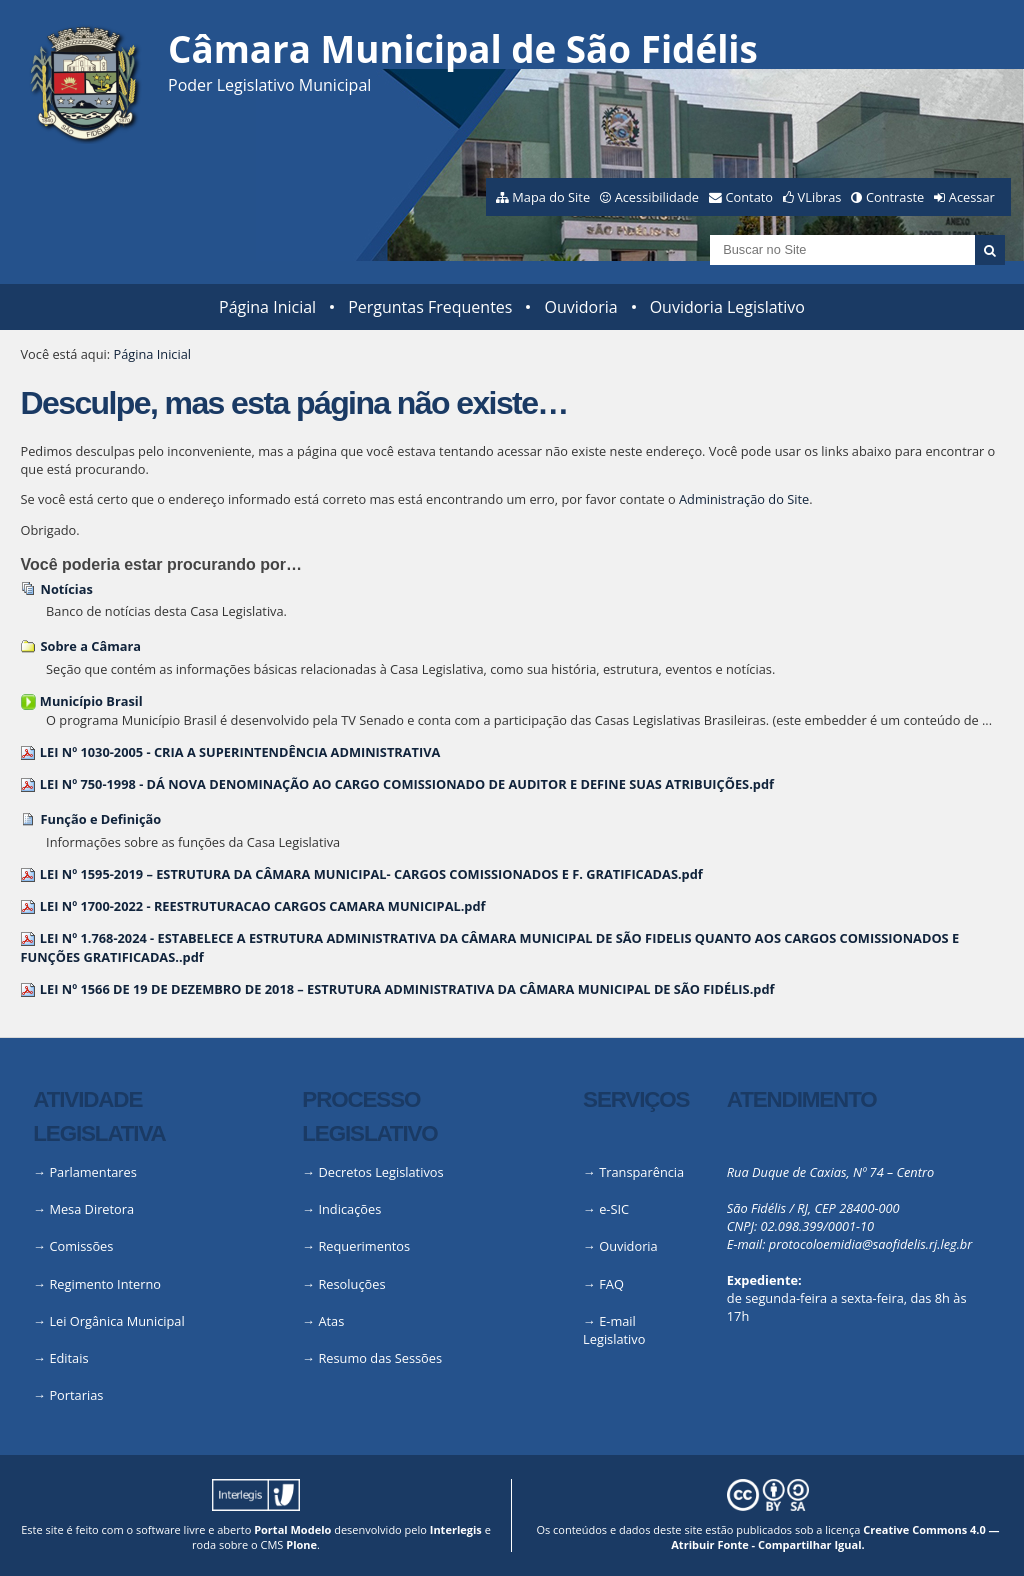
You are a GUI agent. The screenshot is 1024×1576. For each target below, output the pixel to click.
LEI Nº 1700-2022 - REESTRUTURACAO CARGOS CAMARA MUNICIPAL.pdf (263, 906)
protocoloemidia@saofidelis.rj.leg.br (871, 1244)
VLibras (820, 197)
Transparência (641, 1172)
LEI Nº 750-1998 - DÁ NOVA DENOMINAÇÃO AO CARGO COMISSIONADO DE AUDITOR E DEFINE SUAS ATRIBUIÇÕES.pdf (407, 784)
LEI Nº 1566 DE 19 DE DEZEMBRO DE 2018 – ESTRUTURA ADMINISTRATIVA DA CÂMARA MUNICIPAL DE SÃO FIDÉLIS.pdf (407, 989)
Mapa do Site (551, 197)
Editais (68, 1358)
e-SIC (614, 1209)
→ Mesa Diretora (83, 1209)
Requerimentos (364, 1246)
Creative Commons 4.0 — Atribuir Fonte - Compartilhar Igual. (835, 1537)
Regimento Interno (105, 1284)
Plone (301, 1544)
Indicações (349, 1209)
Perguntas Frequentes (430, 307)
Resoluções (351, 1284)
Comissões (81, 1246)
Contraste (895, 197)
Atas (331, 1321)
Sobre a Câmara (90, 646)
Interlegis (456, 1529)
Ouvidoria (580, 307)
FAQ (611, 1284)
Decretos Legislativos (380, 1172)
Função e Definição (100, 819)
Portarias (76, 1395)
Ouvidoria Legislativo (727, 307)
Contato (750, 197)
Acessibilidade (657, 197)
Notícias (66, 589)
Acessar (972, 197)
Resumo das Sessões (380, 1358)
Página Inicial (267, 307)
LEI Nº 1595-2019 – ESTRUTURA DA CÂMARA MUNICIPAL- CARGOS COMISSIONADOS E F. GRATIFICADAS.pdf (371, 874)
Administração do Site (744, 499)
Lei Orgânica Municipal (116, 1321)
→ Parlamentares (85, 1172)
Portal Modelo (292, 1529)
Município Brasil (91, 701)
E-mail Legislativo (614, 1330)
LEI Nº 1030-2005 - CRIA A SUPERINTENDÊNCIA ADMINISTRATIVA (240, 752)
